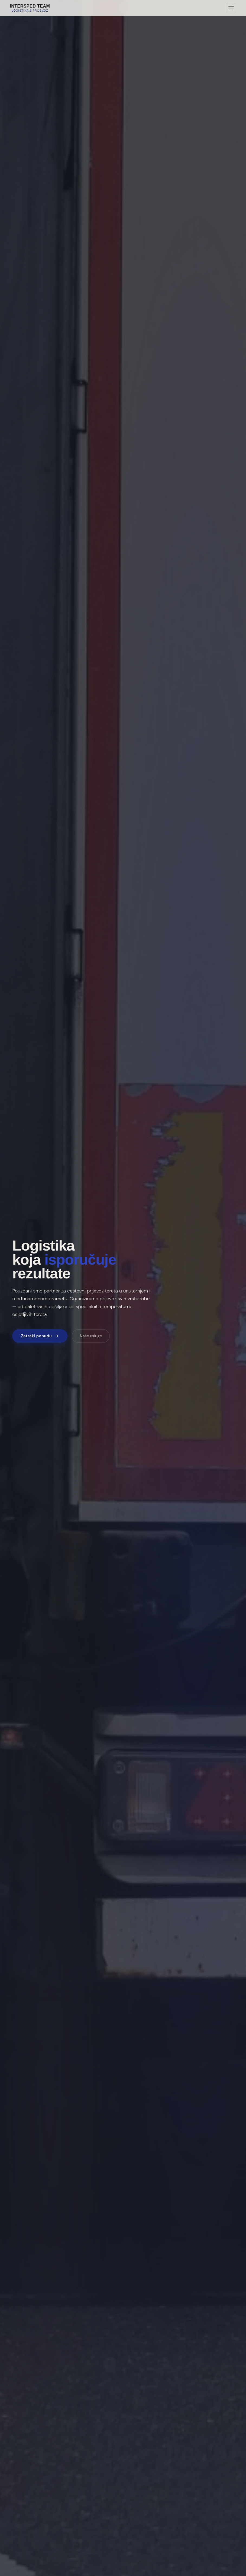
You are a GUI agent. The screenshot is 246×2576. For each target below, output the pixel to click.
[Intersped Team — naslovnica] (30, 8)
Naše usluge (91, 1336)
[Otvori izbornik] (231, 8)
